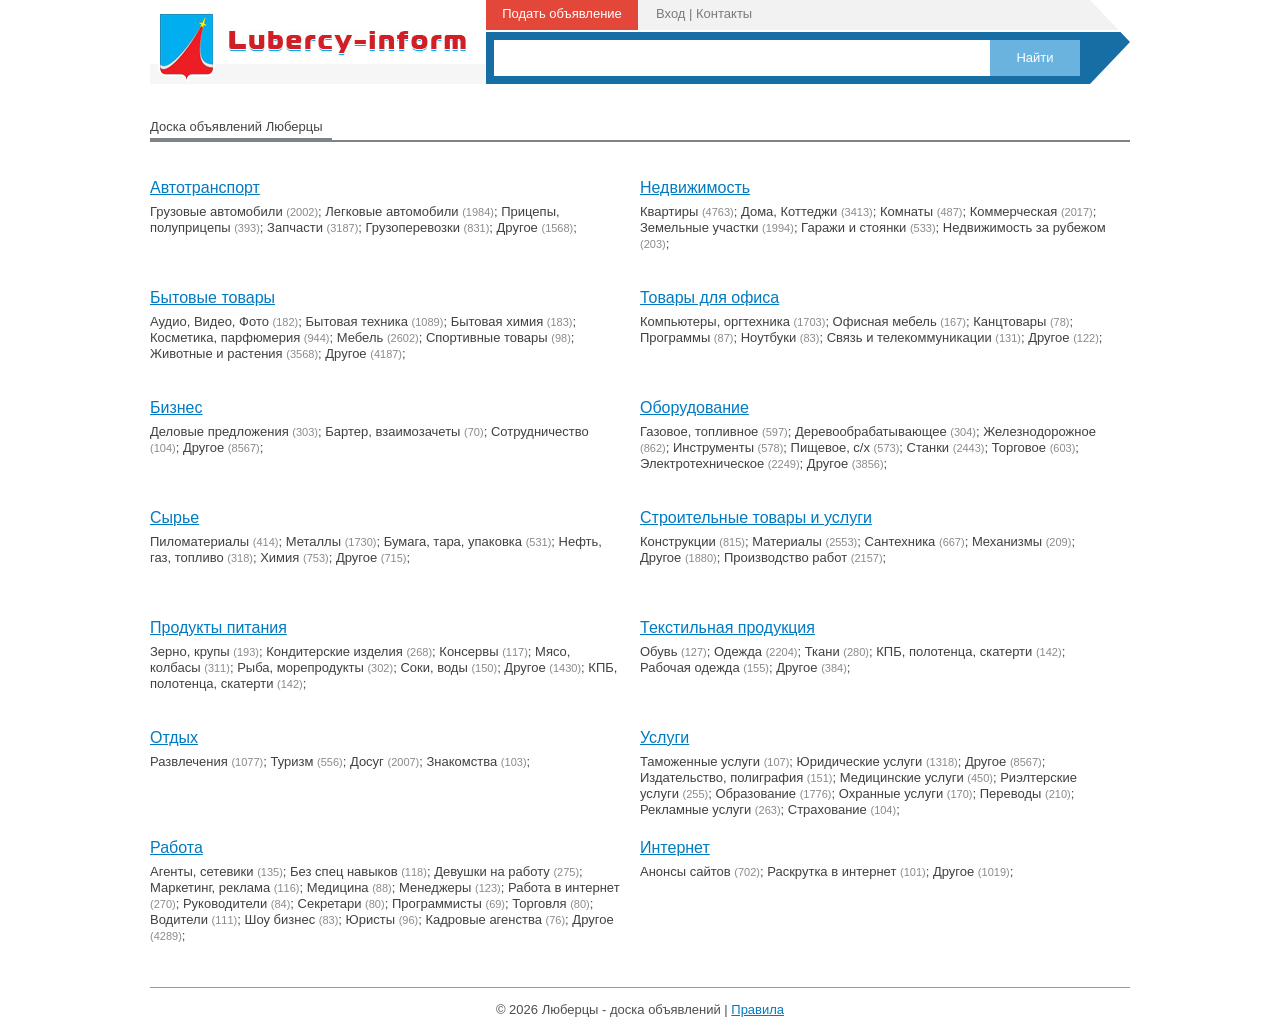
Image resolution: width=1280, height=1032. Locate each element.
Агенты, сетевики (202, 871)
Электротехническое (702, 463)
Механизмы (1007, 541)
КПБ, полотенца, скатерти (954, 651)
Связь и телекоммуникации (909, 337)
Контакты (724, 13)
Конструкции (678, 541)
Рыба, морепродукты (300, 667)
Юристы (370, 919)
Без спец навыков (344, 871)
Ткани (822, 651)
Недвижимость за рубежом (1024, 227)
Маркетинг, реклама (210, 887)
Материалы (787, 541)
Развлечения (189, 761)
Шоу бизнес (279, 919)
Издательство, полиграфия (721, 777)
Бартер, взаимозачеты (392, 431)
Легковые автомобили (391, 211)
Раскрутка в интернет (831, 871)
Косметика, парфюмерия (225, 337)
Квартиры (669, 211)
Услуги (664, 737)
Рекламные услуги (695, 809)
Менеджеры (435, 887)
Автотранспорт (205, 187)
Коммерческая (1014, 211)
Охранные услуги (891, 793)
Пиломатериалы (199, 541)
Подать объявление (562, 13)
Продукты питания (218, 627)
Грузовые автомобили (216, 211)
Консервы (468, 651)
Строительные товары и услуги (756, 517)
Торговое (1019, 447)
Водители (179, 919)
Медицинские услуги (902, 777)
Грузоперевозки (413, 227)
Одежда (738, 651)
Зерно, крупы (190, 651)
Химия (279, 557)
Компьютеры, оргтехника (715, 321)
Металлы (313, 541)
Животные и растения (216, 353)
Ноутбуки (769, 337)
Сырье (174, 517)
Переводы (1011, 793)
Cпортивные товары (487, 337)
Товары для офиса (709, 297)
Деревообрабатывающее (871, 431)
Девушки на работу (492, 871)
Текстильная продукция (727, 627)
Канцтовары (1009, 321)
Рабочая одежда (690, 667)
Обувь (658, 651)
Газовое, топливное (699, 431)
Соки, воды (433, 667)
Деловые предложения (219, 431)
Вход (670, 13)
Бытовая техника (357, 321)
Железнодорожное (1039, 431)
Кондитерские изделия (334, 651)
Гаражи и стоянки (853, 227)
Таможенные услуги (700, 761)
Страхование (827, 809)
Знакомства (462, 761)
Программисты (437, 903)
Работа (176, 847)
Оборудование (694, 407)
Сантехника (900, 541)
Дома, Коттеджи (789, 211)
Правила (757, 1009)
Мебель (360, 337)
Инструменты (713, 447)
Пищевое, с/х (830, 447)
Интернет (675, 847)
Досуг (367, 761)
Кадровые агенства (483, 919)
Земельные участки (699, 227)
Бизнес (176, 407)
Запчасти (295, 227)
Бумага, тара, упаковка (453, 541)
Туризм (291, 761)
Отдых (174, 737)
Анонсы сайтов (685, 871)
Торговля (539, 903)
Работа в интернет (564, 887)
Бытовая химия (497, 321)
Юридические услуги (860, 761)
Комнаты (906, 211)
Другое (517, 227)
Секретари (330, 903)
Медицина (338, 887)
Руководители (225, 903)
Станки (928, 447)
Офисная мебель (885, 321)
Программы (675, 337)
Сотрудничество (540, 431)
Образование (756, 793)
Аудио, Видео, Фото (209, 321)
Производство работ (785, 557)
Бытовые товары (212, 297)
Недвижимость (695, 187)
